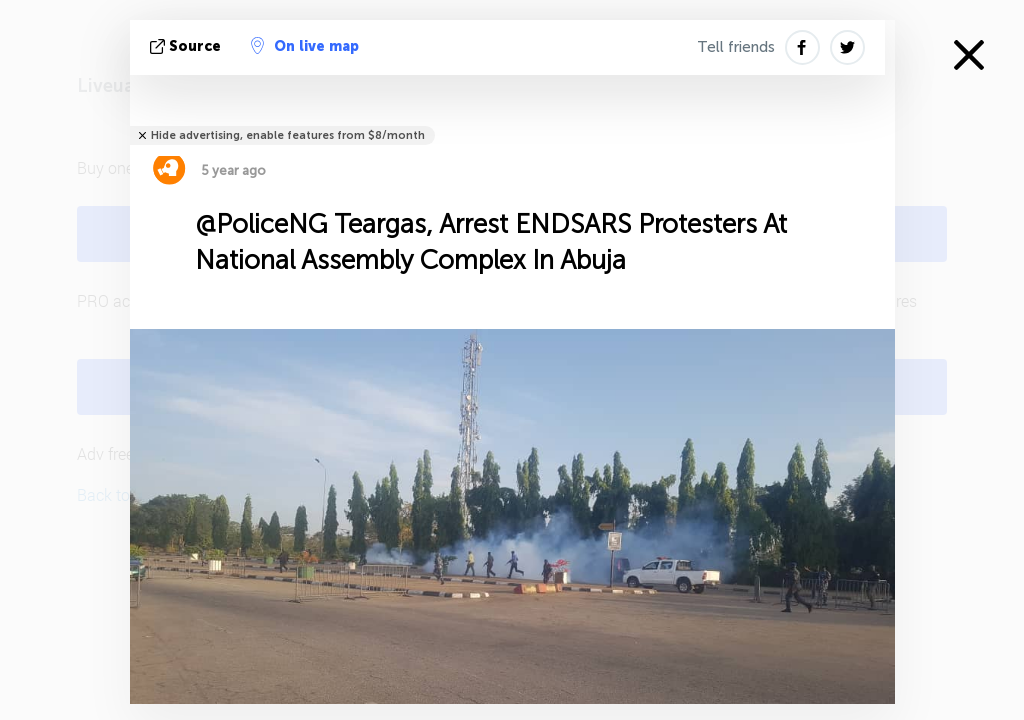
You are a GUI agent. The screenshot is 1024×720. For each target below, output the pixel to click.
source (187, 46)
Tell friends (736, 47)
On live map (305, 46)
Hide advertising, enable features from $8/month (288, 135)
